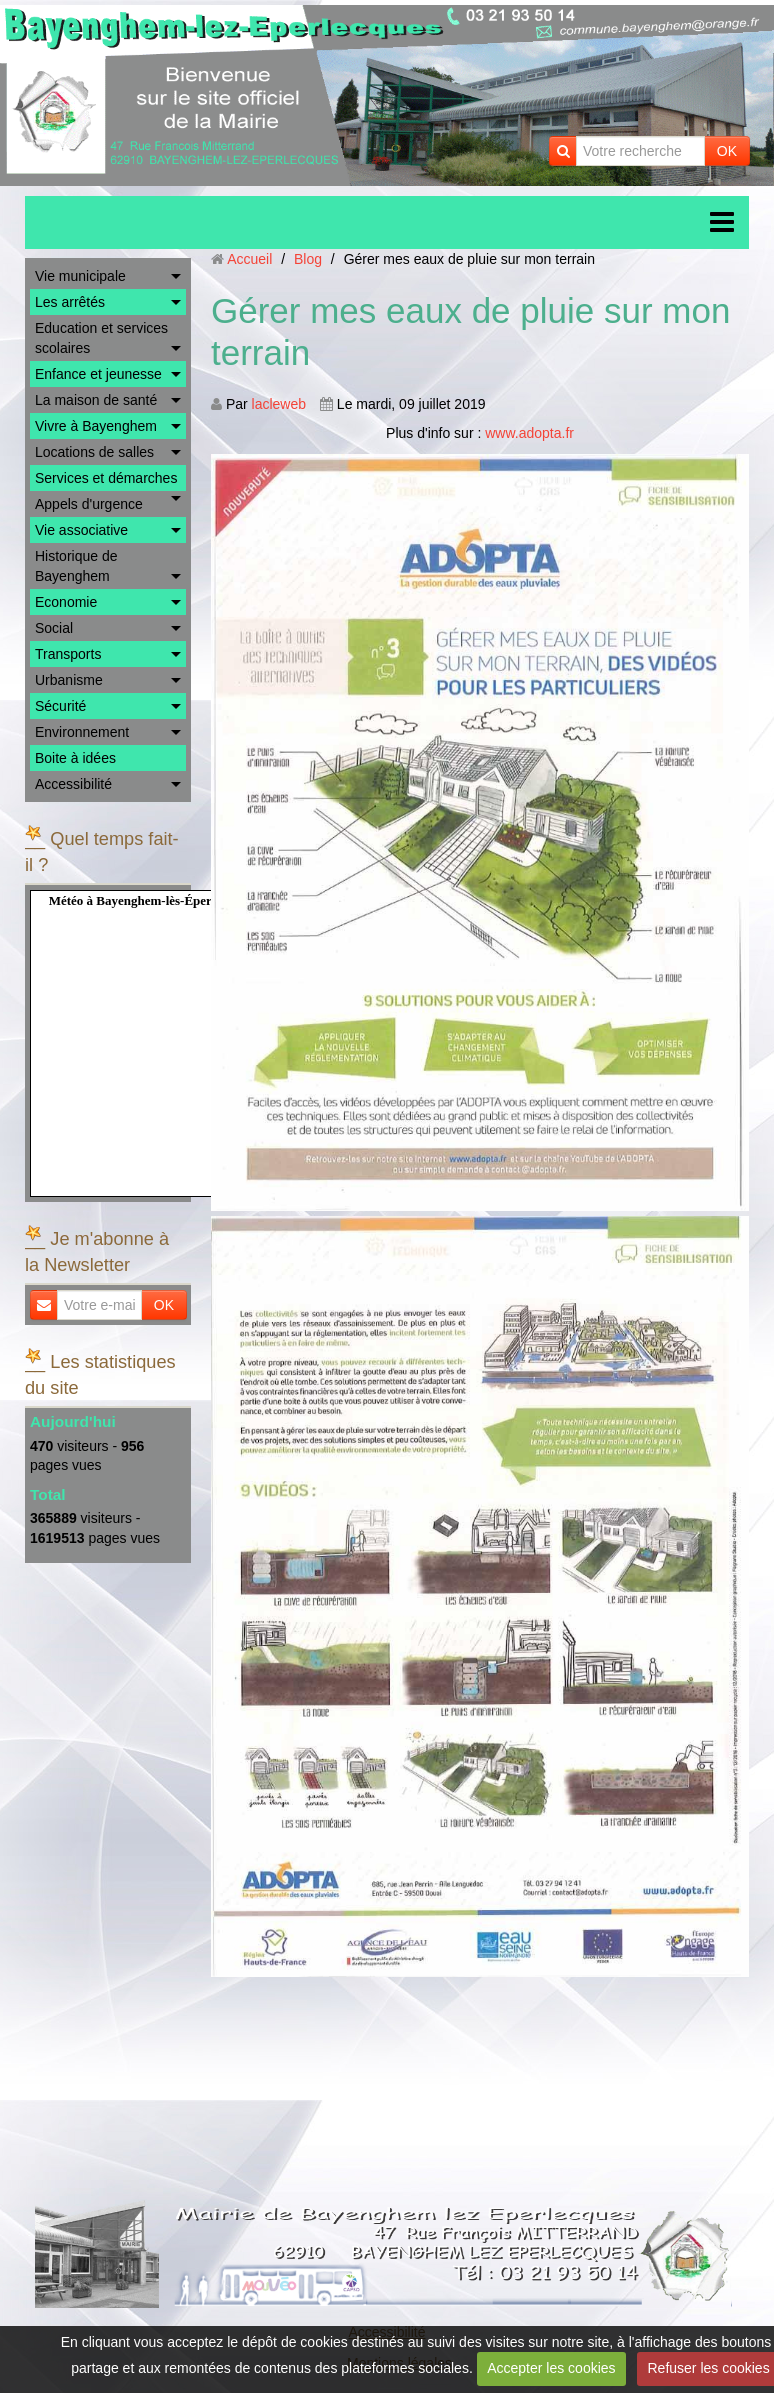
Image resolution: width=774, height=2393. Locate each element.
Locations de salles (94, 452)
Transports (68, 654)
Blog (308, 259)
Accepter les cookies (551, 2368)
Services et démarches (106, 478)
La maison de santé (96, 400)
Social (54, 628)
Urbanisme (69, 680)
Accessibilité (73, 784)
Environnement (82, 732)
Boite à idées (75, 758)
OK (727, 151)
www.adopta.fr (529, 433)
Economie (66, 602)
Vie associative (81, 530)
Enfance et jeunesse (98, 374)
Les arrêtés (70, 302)
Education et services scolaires (101, 338)
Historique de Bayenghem (76, 566)
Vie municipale (80, 276)
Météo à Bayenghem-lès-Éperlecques (151, 900)
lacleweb (279, 404)
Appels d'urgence (89, 504)
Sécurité (60, 706)
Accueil (249, 259)
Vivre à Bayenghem (96, 426)
